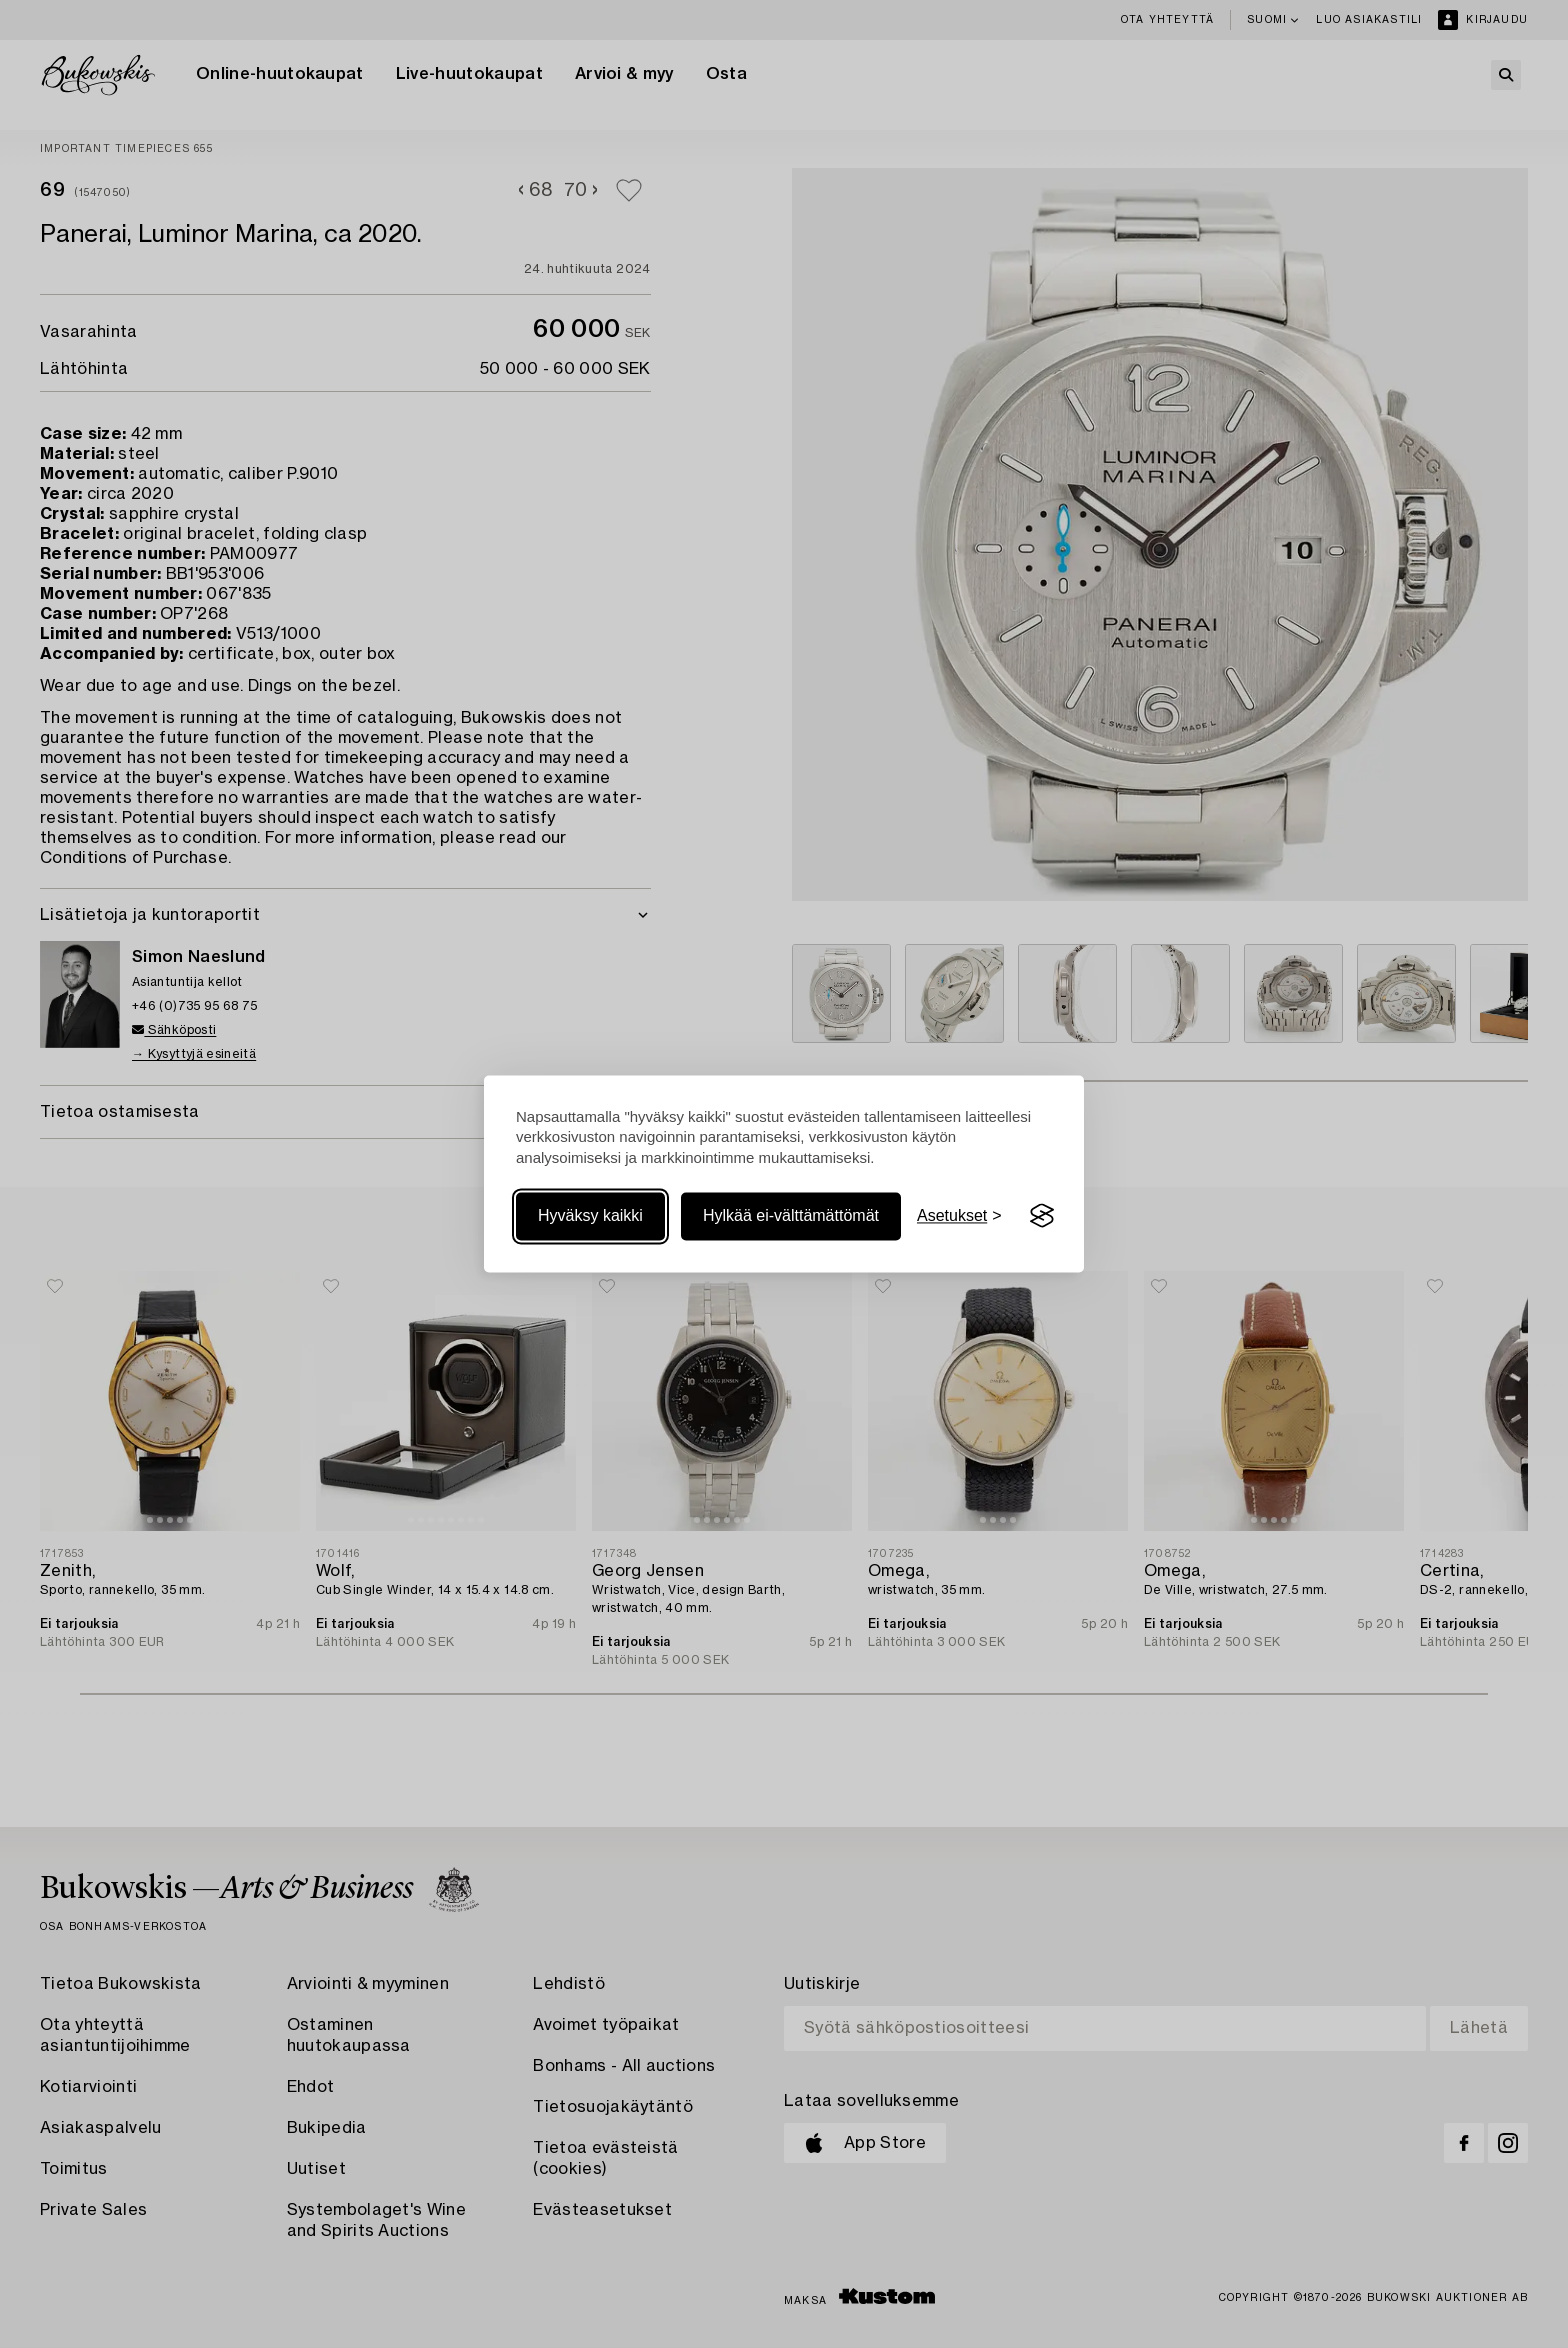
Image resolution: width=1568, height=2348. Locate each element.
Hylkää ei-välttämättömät (791, 1215)
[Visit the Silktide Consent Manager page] (1042, 1216)
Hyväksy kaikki (590, 1215)
